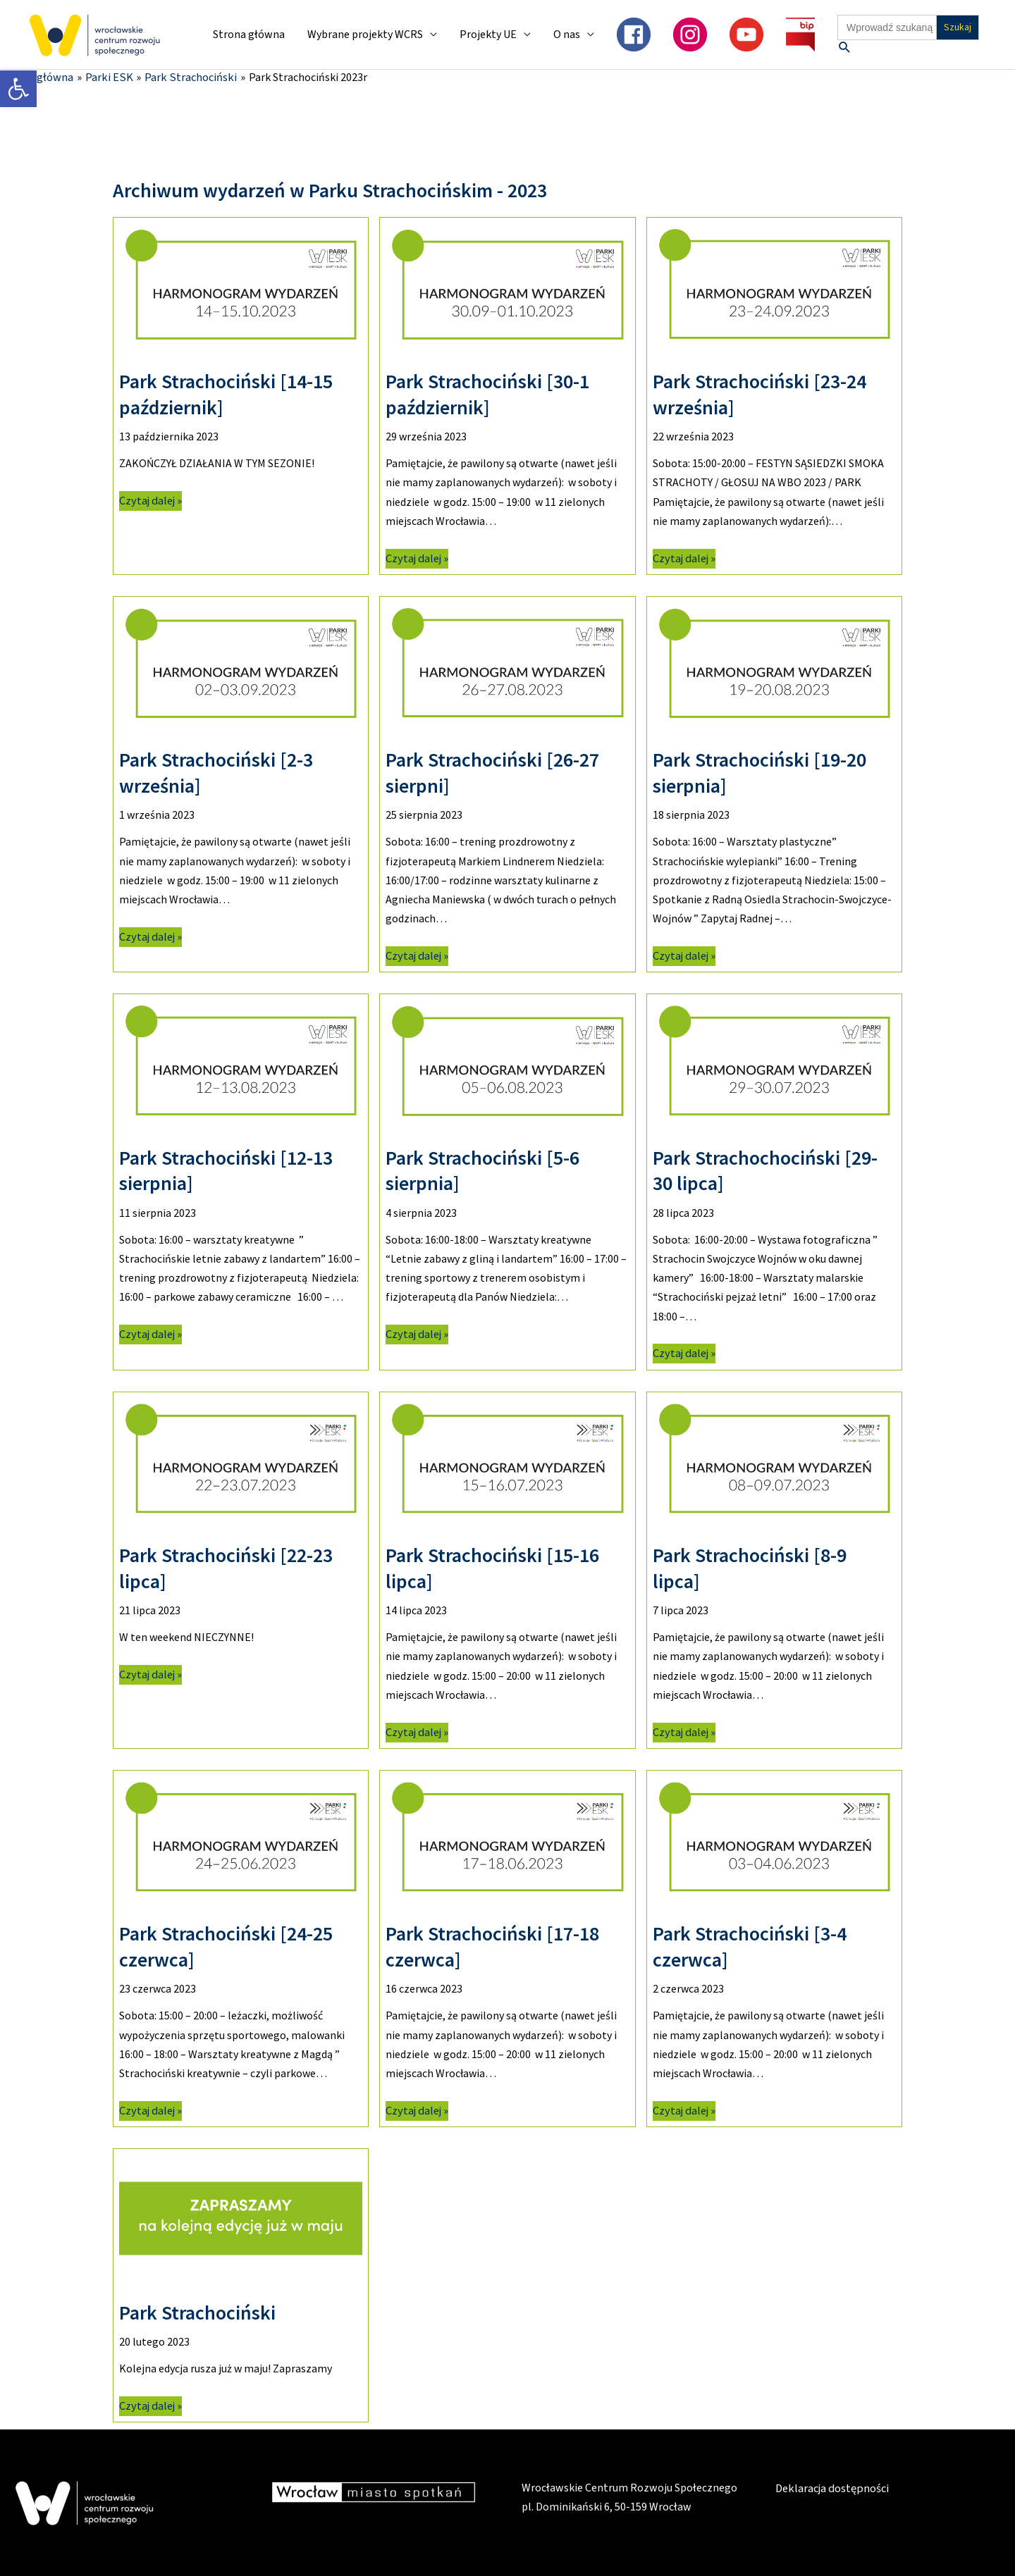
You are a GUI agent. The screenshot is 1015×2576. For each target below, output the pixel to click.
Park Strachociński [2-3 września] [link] (216, 772)
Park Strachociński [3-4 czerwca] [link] (750, 1946)
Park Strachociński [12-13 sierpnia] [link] (226, 1169)
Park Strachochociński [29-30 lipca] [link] (765, 1169)
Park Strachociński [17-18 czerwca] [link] (492, 1946)
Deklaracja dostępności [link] (831, 2488)
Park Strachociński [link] (197, 2311)
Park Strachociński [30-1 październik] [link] (487, 394)
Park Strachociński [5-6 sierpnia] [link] (482, 1169)
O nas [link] (566, 34)
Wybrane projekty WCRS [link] (365, 34)
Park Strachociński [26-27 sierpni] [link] (492, 772)
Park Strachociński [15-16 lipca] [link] (492, 1567)
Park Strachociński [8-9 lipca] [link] (750, 1567)
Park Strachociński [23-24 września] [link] (759, 394)
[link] (18, 88)
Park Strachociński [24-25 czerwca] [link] (226, 1946)
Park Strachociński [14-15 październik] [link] (226, 394)
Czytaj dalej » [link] (150, 500)
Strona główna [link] (249, 34)
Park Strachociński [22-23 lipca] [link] (226, 1567)
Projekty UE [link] (488, 34)
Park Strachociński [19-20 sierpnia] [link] (759, 772)
